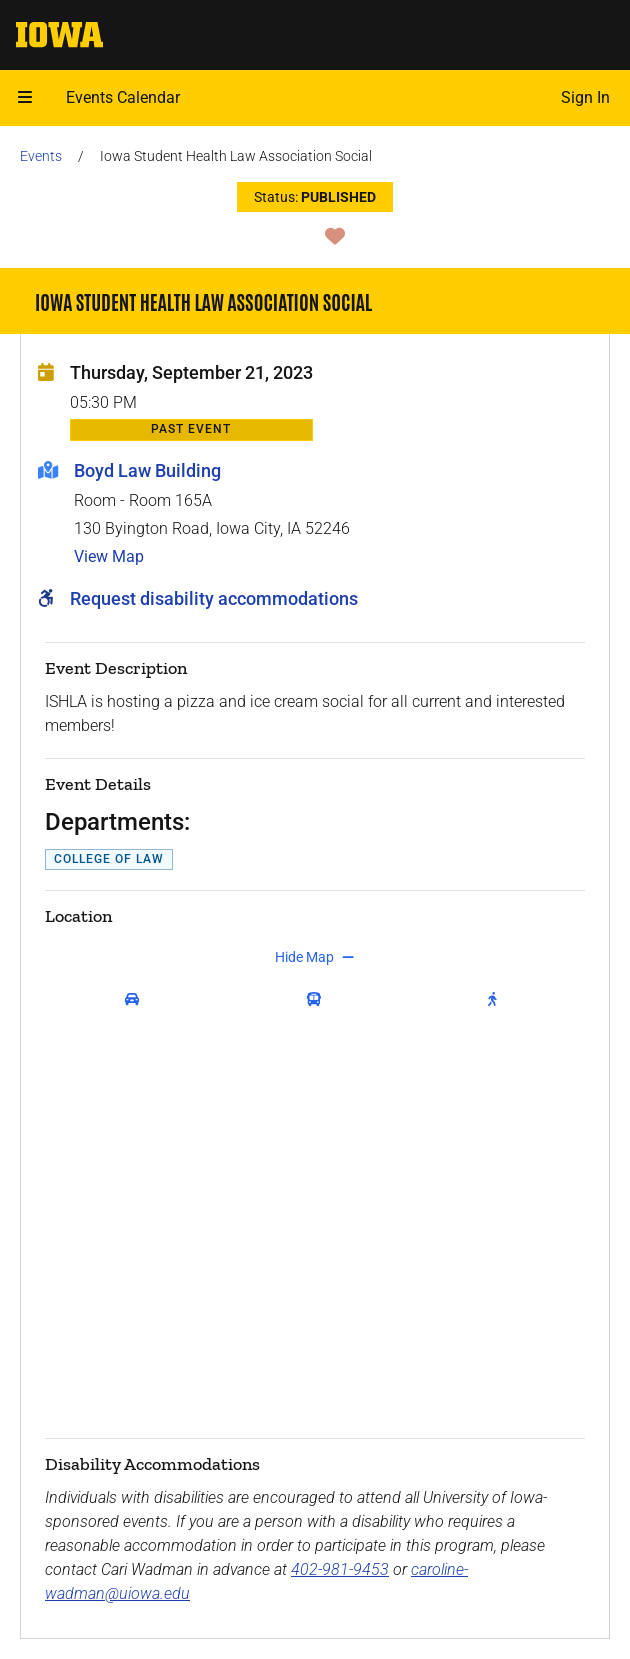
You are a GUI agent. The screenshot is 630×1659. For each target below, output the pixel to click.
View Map (109, 556)
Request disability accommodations (214, 598)
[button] (25, 98)
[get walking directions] (497, 999)
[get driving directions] (136, 999)
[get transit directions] (318, 999)
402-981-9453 (340, 1569)
